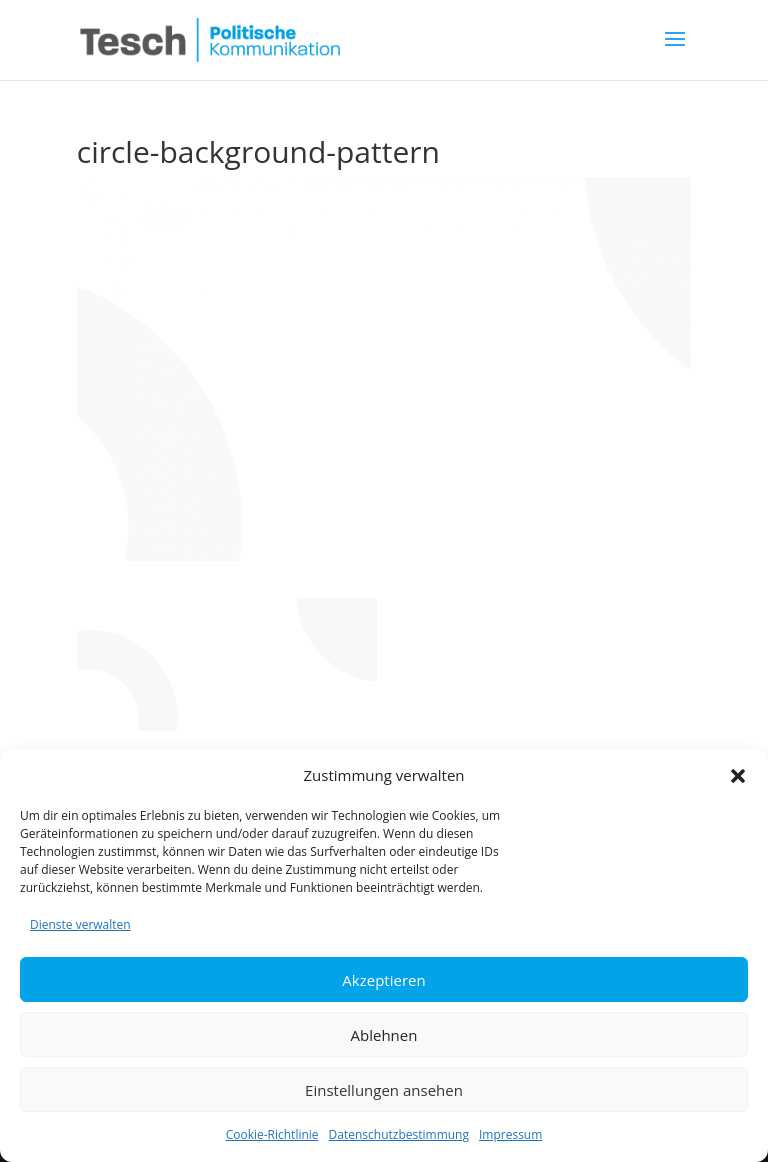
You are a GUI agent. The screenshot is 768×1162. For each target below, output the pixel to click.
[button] (738, 776)
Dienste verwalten (80, 924)
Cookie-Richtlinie (272, 1134)
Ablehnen (384, 1035)
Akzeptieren (383, 980)
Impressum (510, 1134)
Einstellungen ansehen (384, 1090)
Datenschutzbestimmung (399, 1134)
